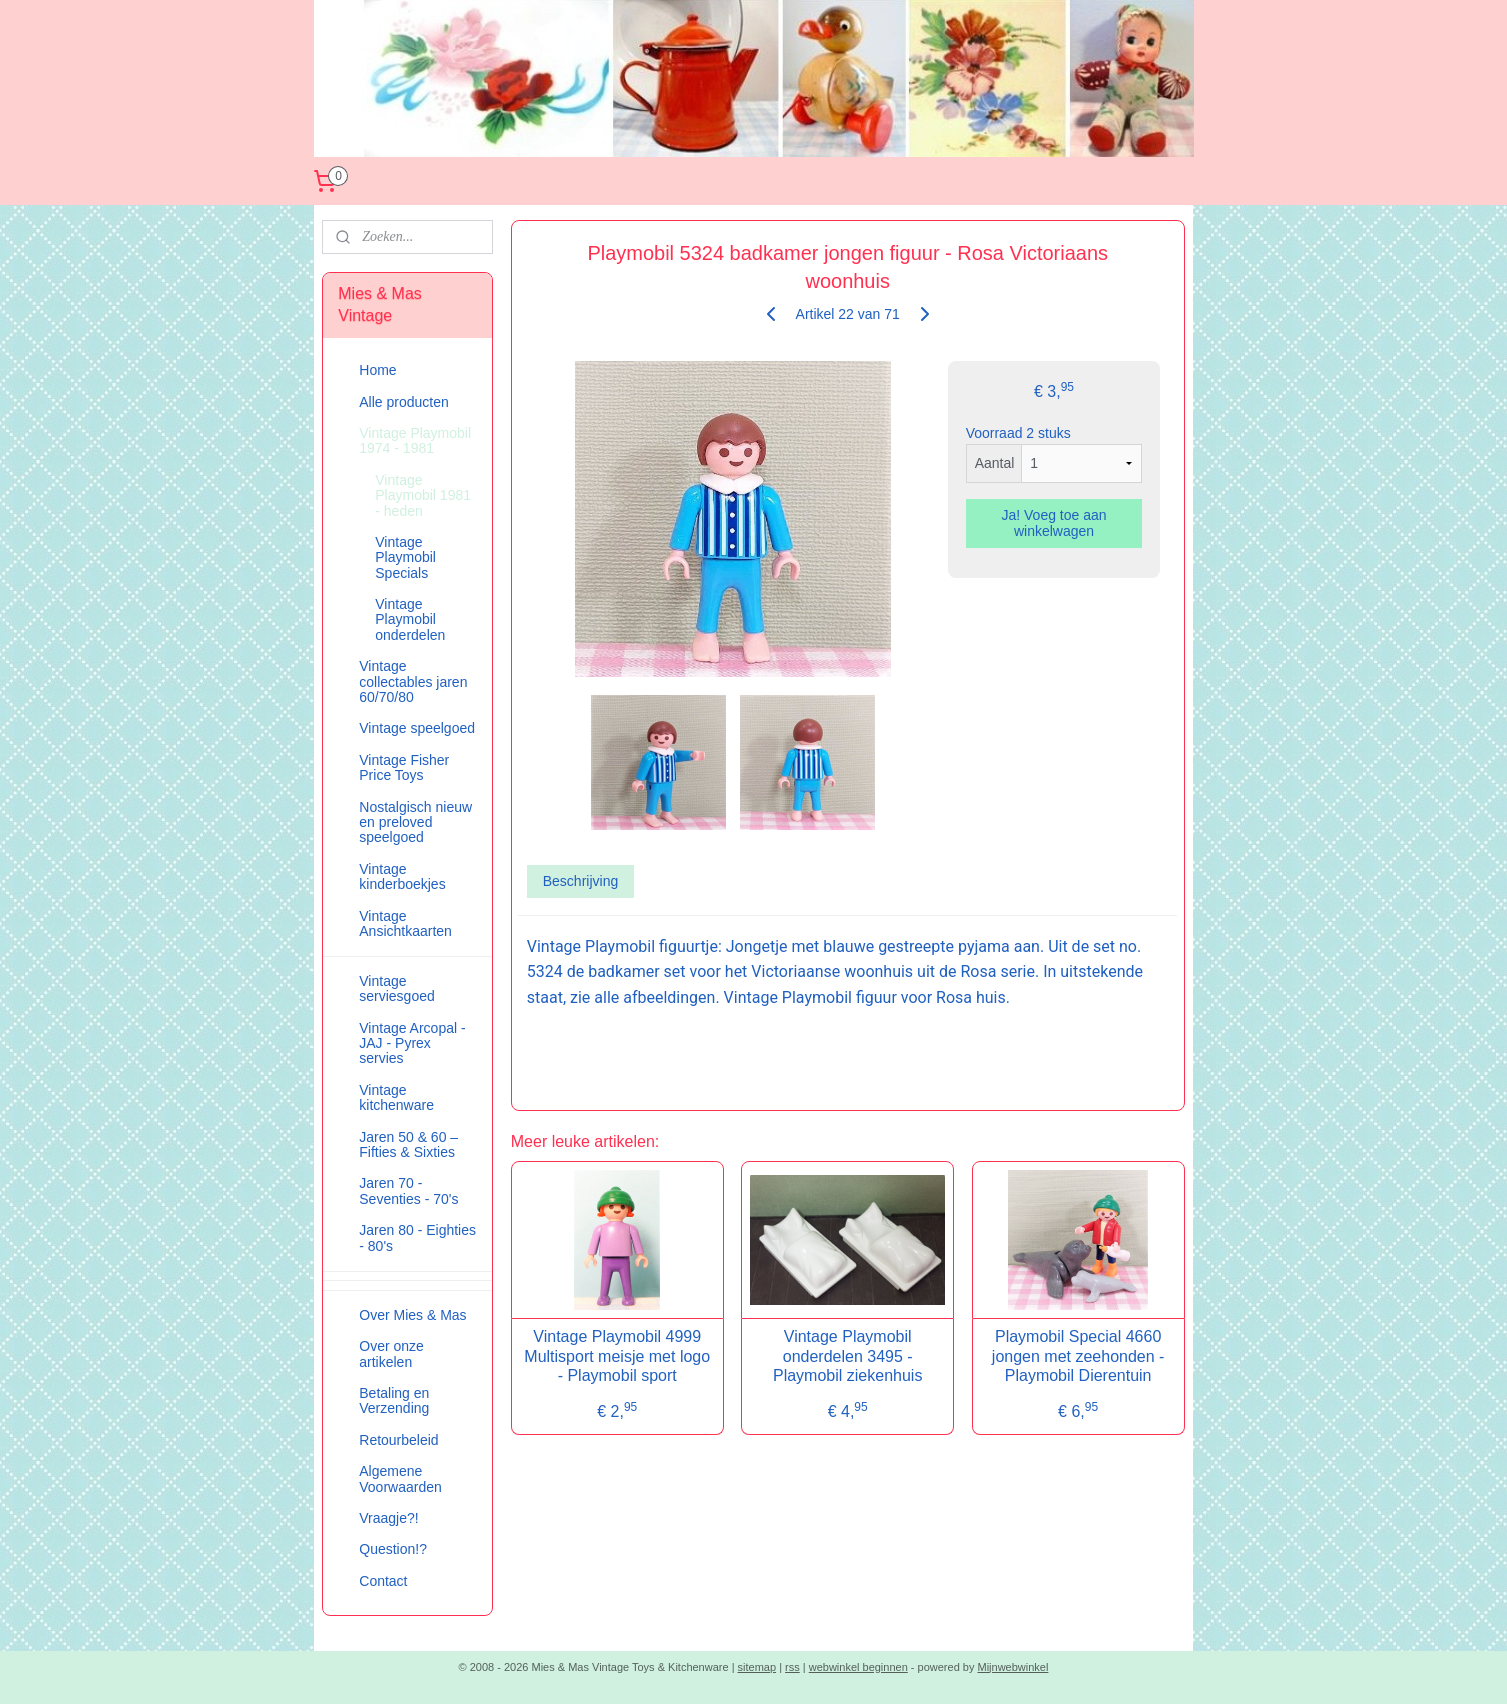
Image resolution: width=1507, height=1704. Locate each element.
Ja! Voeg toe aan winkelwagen (1054, 523)
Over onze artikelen (391, 1353)
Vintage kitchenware (396, 1097)
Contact (383, 1581)
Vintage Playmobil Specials (405, 557)
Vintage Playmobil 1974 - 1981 (415, 440)
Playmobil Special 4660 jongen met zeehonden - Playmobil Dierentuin (1078, 1355)
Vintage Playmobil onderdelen (410, 619)
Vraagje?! (388, 1518)
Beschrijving (580, 881)
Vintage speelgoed (417, 728)
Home (377, 370)
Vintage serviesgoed (397, 988)
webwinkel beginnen (858, 1667)
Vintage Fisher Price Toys (404, 767)
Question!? (393, 1549)
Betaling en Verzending (394, 1400)
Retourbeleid (398, 1440)
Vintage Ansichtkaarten (405, 923)
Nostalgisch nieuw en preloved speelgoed (415, 822)
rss (792, 1667)
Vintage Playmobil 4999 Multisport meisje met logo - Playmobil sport (617, 1355)
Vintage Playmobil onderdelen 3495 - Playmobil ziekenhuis (847, 1355)
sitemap (757, 1667)
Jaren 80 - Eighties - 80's (417, 1237)
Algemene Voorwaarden (400, 1478)
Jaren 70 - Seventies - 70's (408, 1190)
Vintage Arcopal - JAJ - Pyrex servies (412, 1043)
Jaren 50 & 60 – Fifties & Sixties (408, 1144)
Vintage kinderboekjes (402, 876)
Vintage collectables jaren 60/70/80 (413, 681)
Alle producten (404, 402)
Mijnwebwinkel (1013, 1667)
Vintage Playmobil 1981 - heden (423, 495)
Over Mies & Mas (412, 1315)
